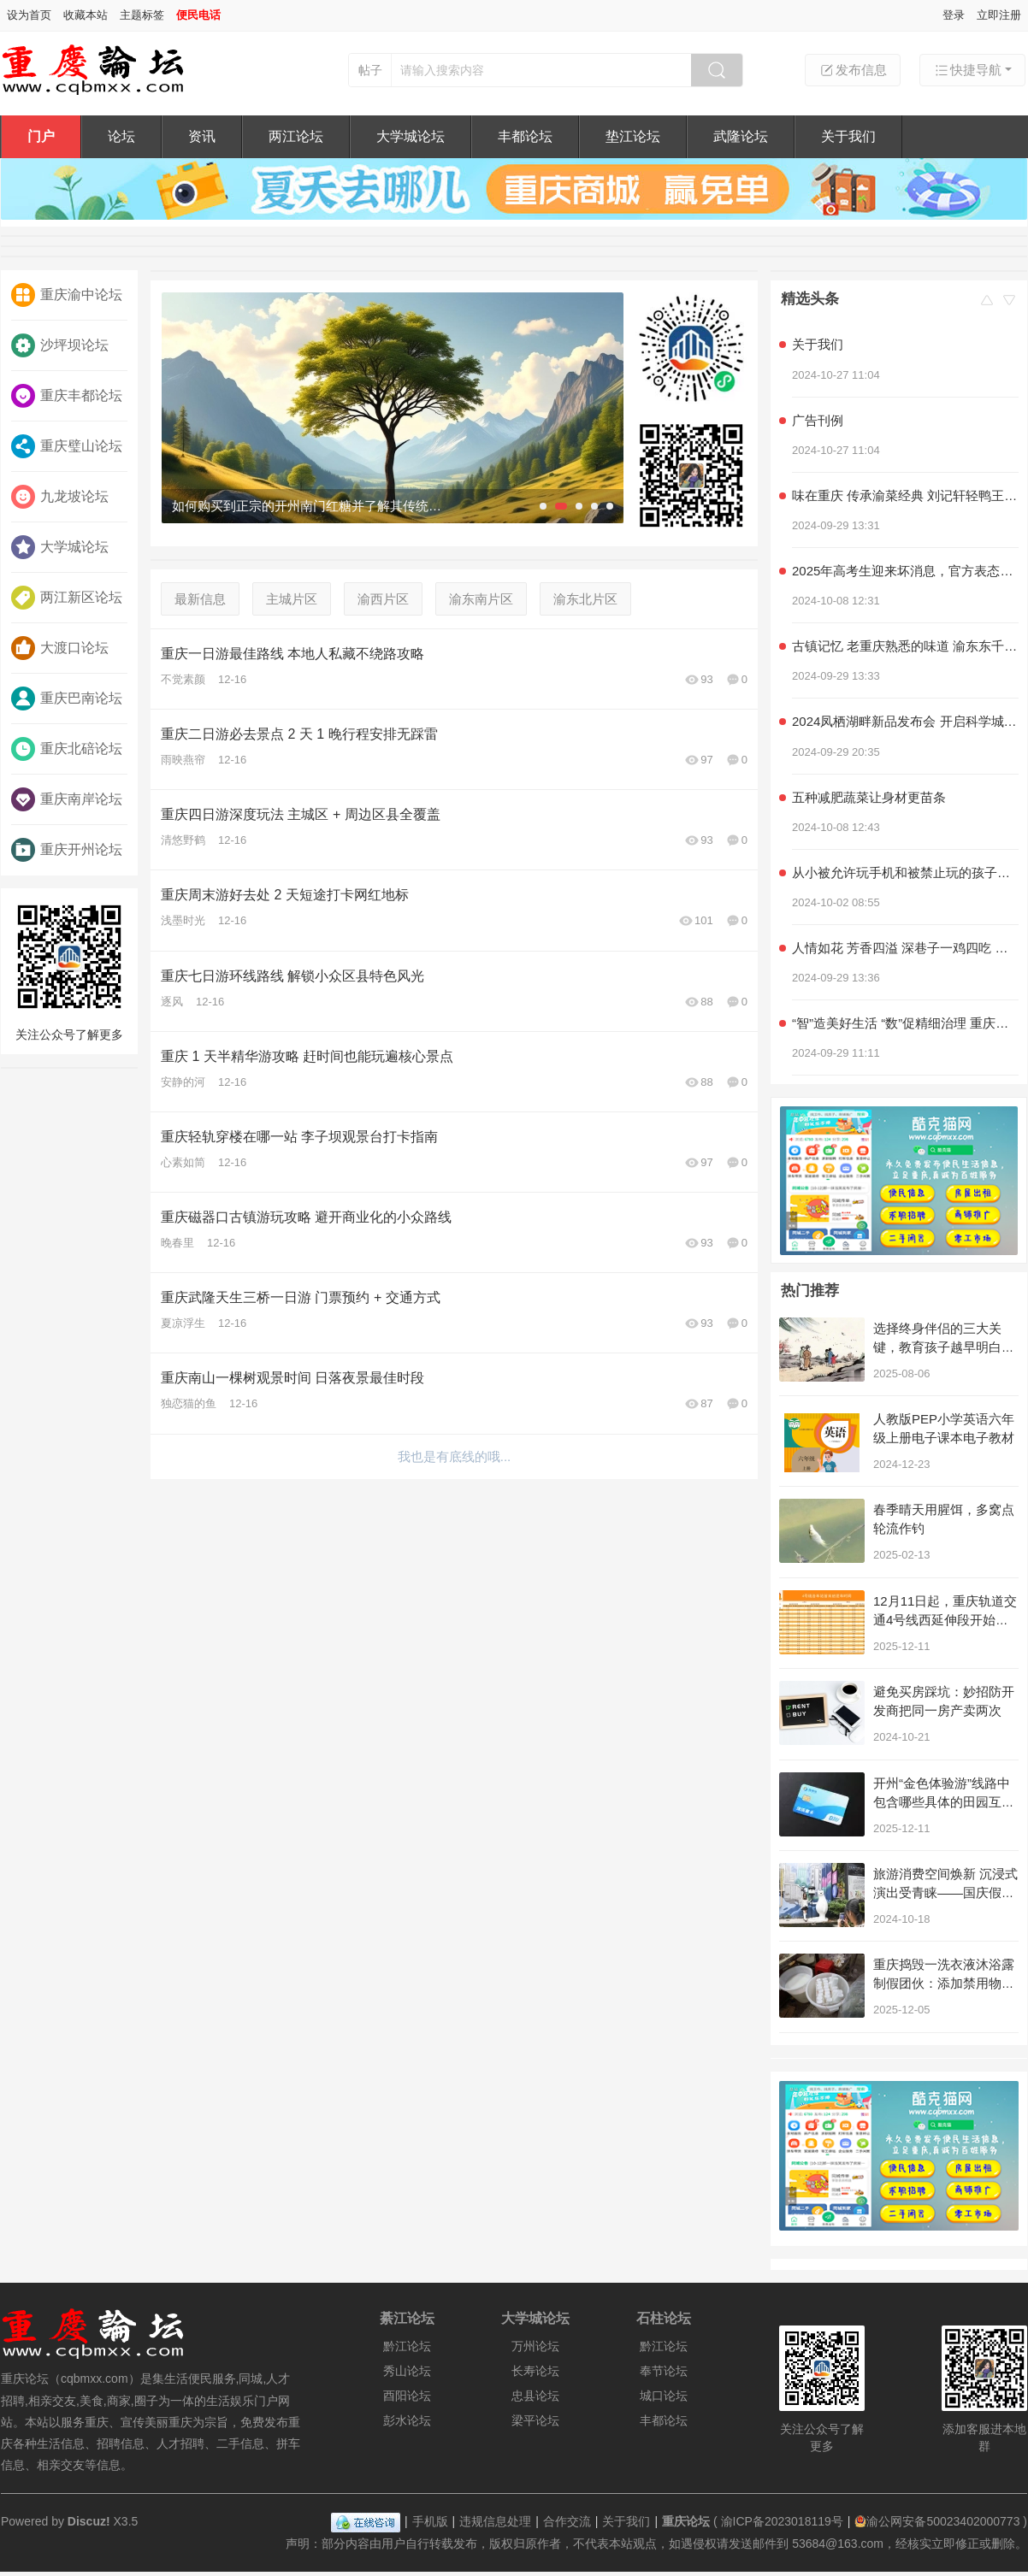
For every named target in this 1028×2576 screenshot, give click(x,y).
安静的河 (183, 1082)
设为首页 (29, 15)
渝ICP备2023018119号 (782, 2521)
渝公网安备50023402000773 (936, 2521)
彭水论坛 (407, 2420)
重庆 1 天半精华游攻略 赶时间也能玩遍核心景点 (307, 1056)
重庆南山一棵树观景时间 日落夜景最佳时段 (292, 1378)
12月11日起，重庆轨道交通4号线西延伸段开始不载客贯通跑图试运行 (945, 1620)
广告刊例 (817, 420)
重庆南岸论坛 (66, 799)
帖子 (370, 70)
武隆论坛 (740, 136)
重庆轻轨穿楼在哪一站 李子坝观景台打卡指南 (299, 1136)
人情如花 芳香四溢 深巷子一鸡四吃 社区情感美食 (905, 947)
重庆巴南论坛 (66, 698)
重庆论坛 (686, 2521)
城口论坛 (664, 2395)
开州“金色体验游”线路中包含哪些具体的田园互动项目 (943, 1802)
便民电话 (198, 15)
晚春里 (177, 1242)
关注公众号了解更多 (69, 968)
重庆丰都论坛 (66, 396)
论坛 (121, 136)
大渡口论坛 (60, 648)
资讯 (202, 136)
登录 (953, 15)
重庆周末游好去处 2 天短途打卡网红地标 (285, 894)
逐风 (172, 1001)
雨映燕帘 (183, 759)
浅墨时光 (183, 920)
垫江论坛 (633, 136)
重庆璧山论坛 (66, 446)
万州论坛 (535, 2346)
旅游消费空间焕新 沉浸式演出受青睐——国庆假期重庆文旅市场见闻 (945, 1892)
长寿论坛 (535, 2371)
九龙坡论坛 (60, 497)
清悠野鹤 (183, 840)
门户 (41, 136)
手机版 (430, 2521)
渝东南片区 (481, 599)
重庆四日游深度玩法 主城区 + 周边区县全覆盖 (300, 814)
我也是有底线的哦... (454, 1456)
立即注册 (999, 15)
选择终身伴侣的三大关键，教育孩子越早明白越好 (943, 1347)
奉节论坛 (664, 2371)
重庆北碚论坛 (66, 749)
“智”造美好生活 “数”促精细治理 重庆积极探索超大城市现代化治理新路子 (905, 1023)
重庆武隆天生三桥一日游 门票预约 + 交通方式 (300, 1297)
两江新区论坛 (66, 598)
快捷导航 (967, 70)
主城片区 (291, 599)
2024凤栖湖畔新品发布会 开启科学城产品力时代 (905, 721)
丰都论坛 (525, 136)
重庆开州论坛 (66, 850)
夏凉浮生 (183, 1323)
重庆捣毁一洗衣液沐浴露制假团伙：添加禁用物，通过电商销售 (943, 1983)
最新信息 (200, 599)
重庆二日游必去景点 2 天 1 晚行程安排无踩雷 (299, 734)
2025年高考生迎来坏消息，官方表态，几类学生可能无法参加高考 (905, 570)
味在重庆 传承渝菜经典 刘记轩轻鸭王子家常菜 (905, 495)
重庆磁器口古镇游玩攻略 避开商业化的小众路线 (306, 1217)
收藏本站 (85, 15)
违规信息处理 (495, 2521)
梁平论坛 (535, 2420)
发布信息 (852, 70)
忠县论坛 (535, 2395)
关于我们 (848, 136)
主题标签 (142, 15)
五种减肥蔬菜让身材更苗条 (869, 797)
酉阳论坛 (407, 2395)
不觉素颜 (183, 679)
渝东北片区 (585, 599)
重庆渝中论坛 (66, 295)
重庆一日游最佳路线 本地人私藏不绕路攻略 (292, 653)
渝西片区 (383, 599)
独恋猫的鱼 (188, 1403)
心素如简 (183, 1162)
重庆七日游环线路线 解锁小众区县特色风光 (292, 976)
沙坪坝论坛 (60, 345)
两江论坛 (296, 136)
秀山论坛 (407, 2371)
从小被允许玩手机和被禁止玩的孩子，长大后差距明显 (905, 872)
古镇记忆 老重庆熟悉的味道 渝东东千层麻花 (905, 646)
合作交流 (567, 2521)
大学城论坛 (410, 136)
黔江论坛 (407, 2346)
